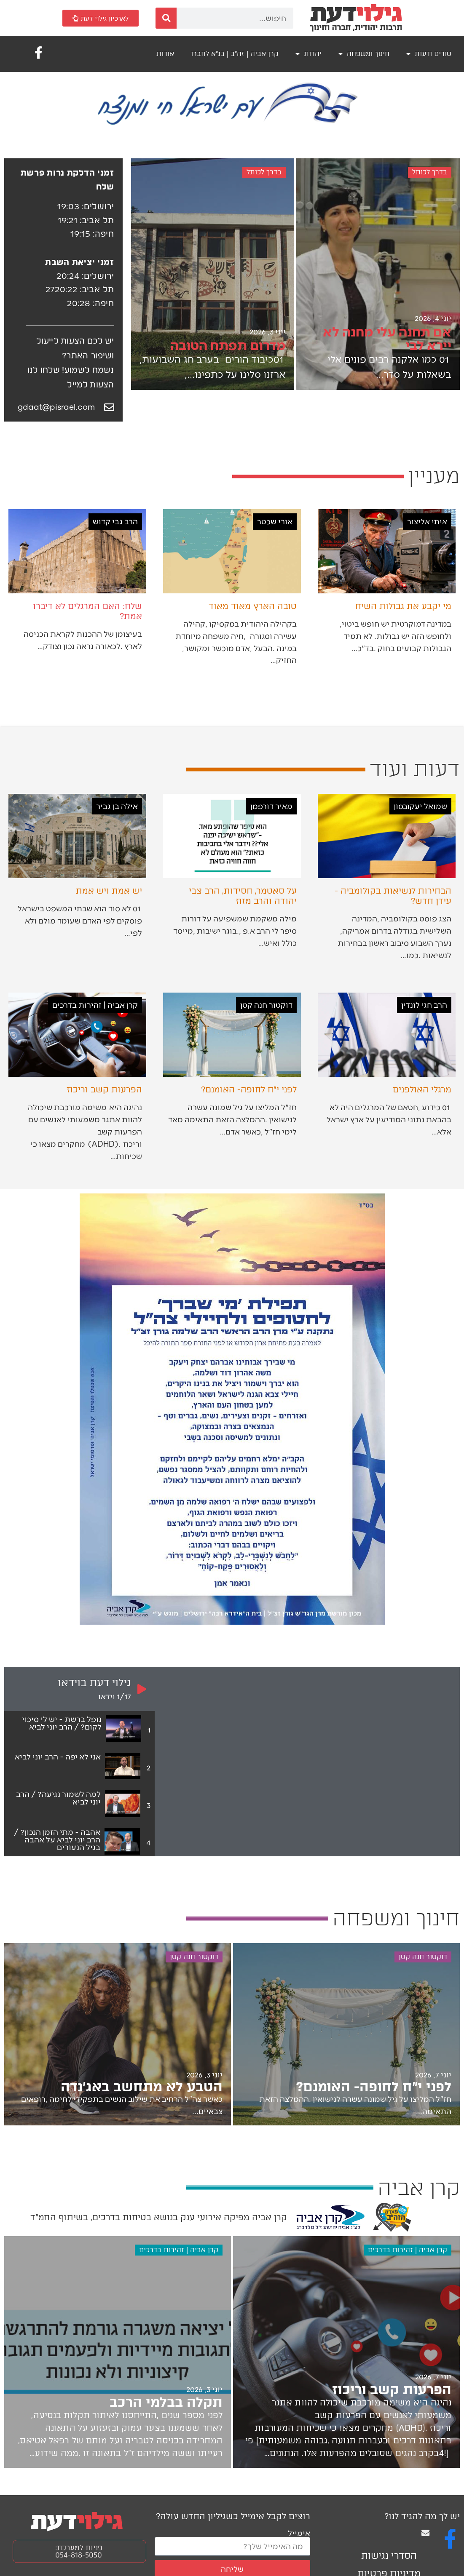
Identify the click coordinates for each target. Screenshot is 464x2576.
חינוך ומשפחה (363, 53)
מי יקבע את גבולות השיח (403, 606)
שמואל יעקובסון (420, 806)
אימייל (299, 2533)
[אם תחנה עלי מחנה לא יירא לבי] (378, 274)
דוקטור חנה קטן (266, 1004)
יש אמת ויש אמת (109, 891)
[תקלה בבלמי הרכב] (117, 2352)
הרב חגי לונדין (424, 1004)
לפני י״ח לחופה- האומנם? (249, 1089)
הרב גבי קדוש (115, 521)
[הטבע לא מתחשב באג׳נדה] (117, 2034)
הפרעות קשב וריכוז (104, 1089)
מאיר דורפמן (271, 806)
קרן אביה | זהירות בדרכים (95, 1004)
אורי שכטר (274, 521)
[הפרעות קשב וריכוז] (346, 2352)
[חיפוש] (166, 18)
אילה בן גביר (117, 806)
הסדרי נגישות (389, 2555)
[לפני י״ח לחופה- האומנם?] (346, 2034)
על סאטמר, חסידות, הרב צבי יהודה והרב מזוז (243, 896)
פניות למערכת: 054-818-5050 (78, 2551)
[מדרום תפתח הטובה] (213, 274)
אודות (165, 54)
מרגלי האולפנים (422, 1089)
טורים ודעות (428, 53)
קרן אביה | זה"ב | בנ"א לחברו (235, 54)
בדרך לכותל (429, 172)
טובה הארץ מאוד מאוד (253, 606)
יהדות (308, 53)
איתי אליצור (427, 521)
